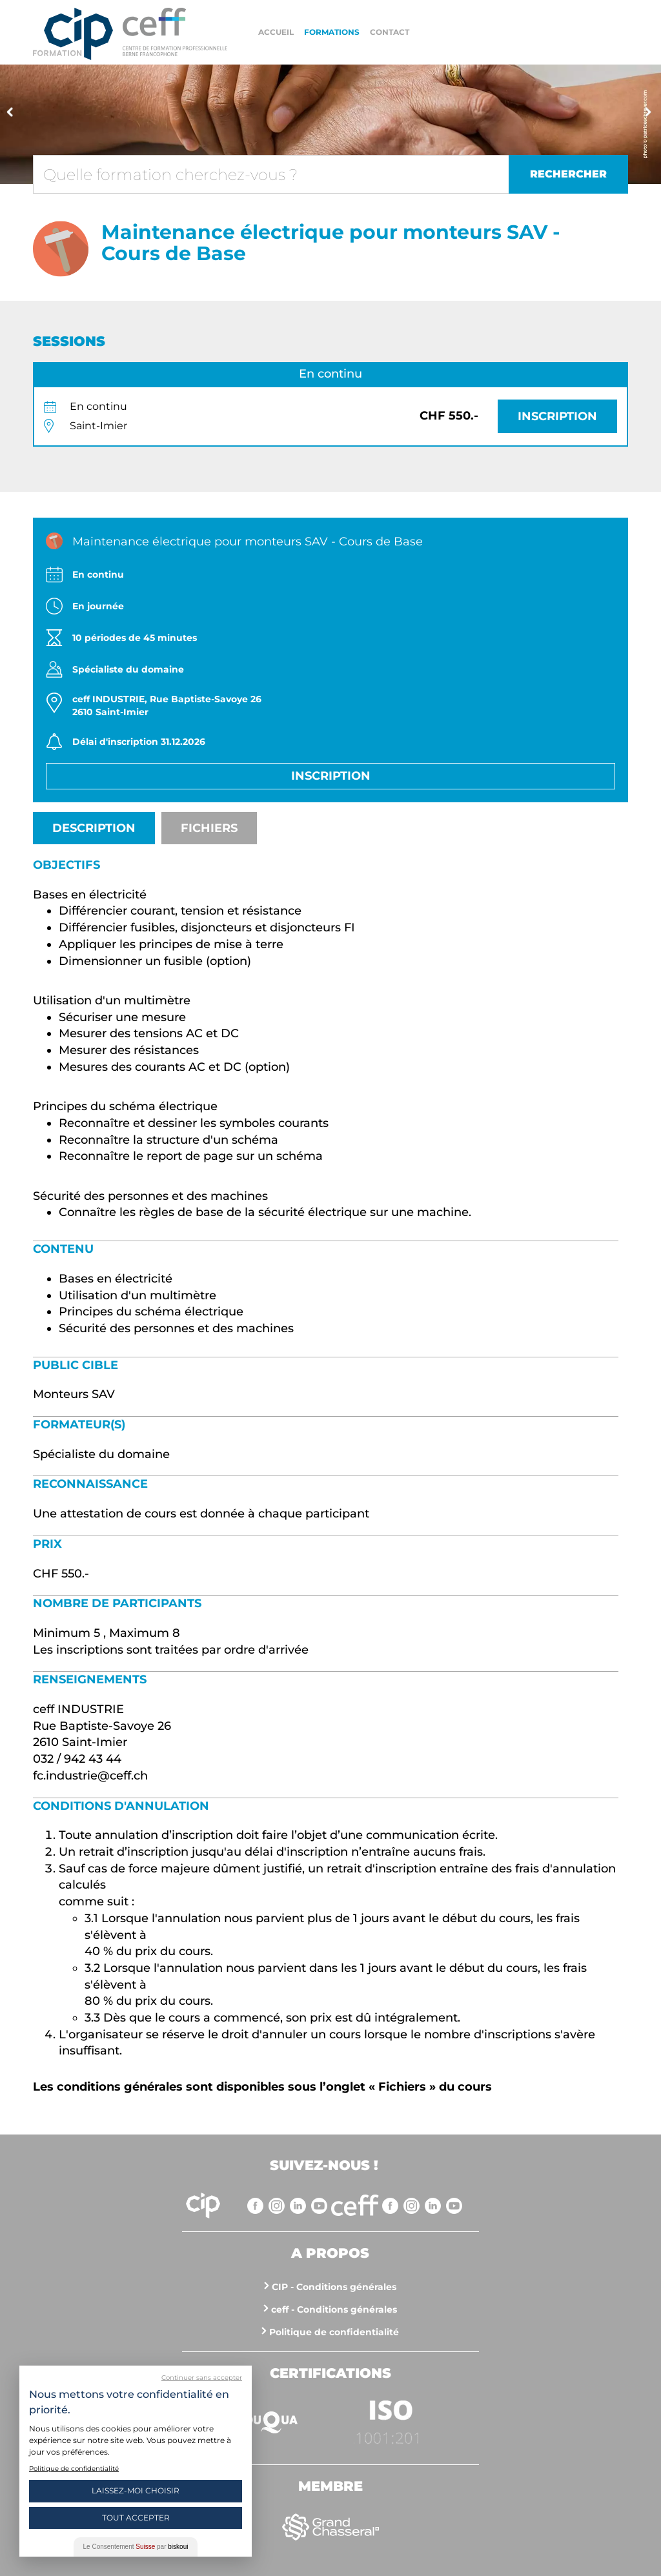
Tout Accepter (136, 2517)
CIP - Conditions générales (334, 2287)
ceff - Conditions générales (334, 2309)
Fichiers (209, 828)
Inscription (557, 416)
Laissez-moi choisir (135, 2490)
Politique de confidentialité (334, 2332)
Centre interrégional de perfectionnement (73, 34)
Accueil (276, 32)
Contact (389, 32)
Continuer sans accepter (201, 2377)
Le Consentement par (135, 2546)
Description (94, 828)
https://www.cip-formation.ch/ (175, 32)
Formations (332, 32)
